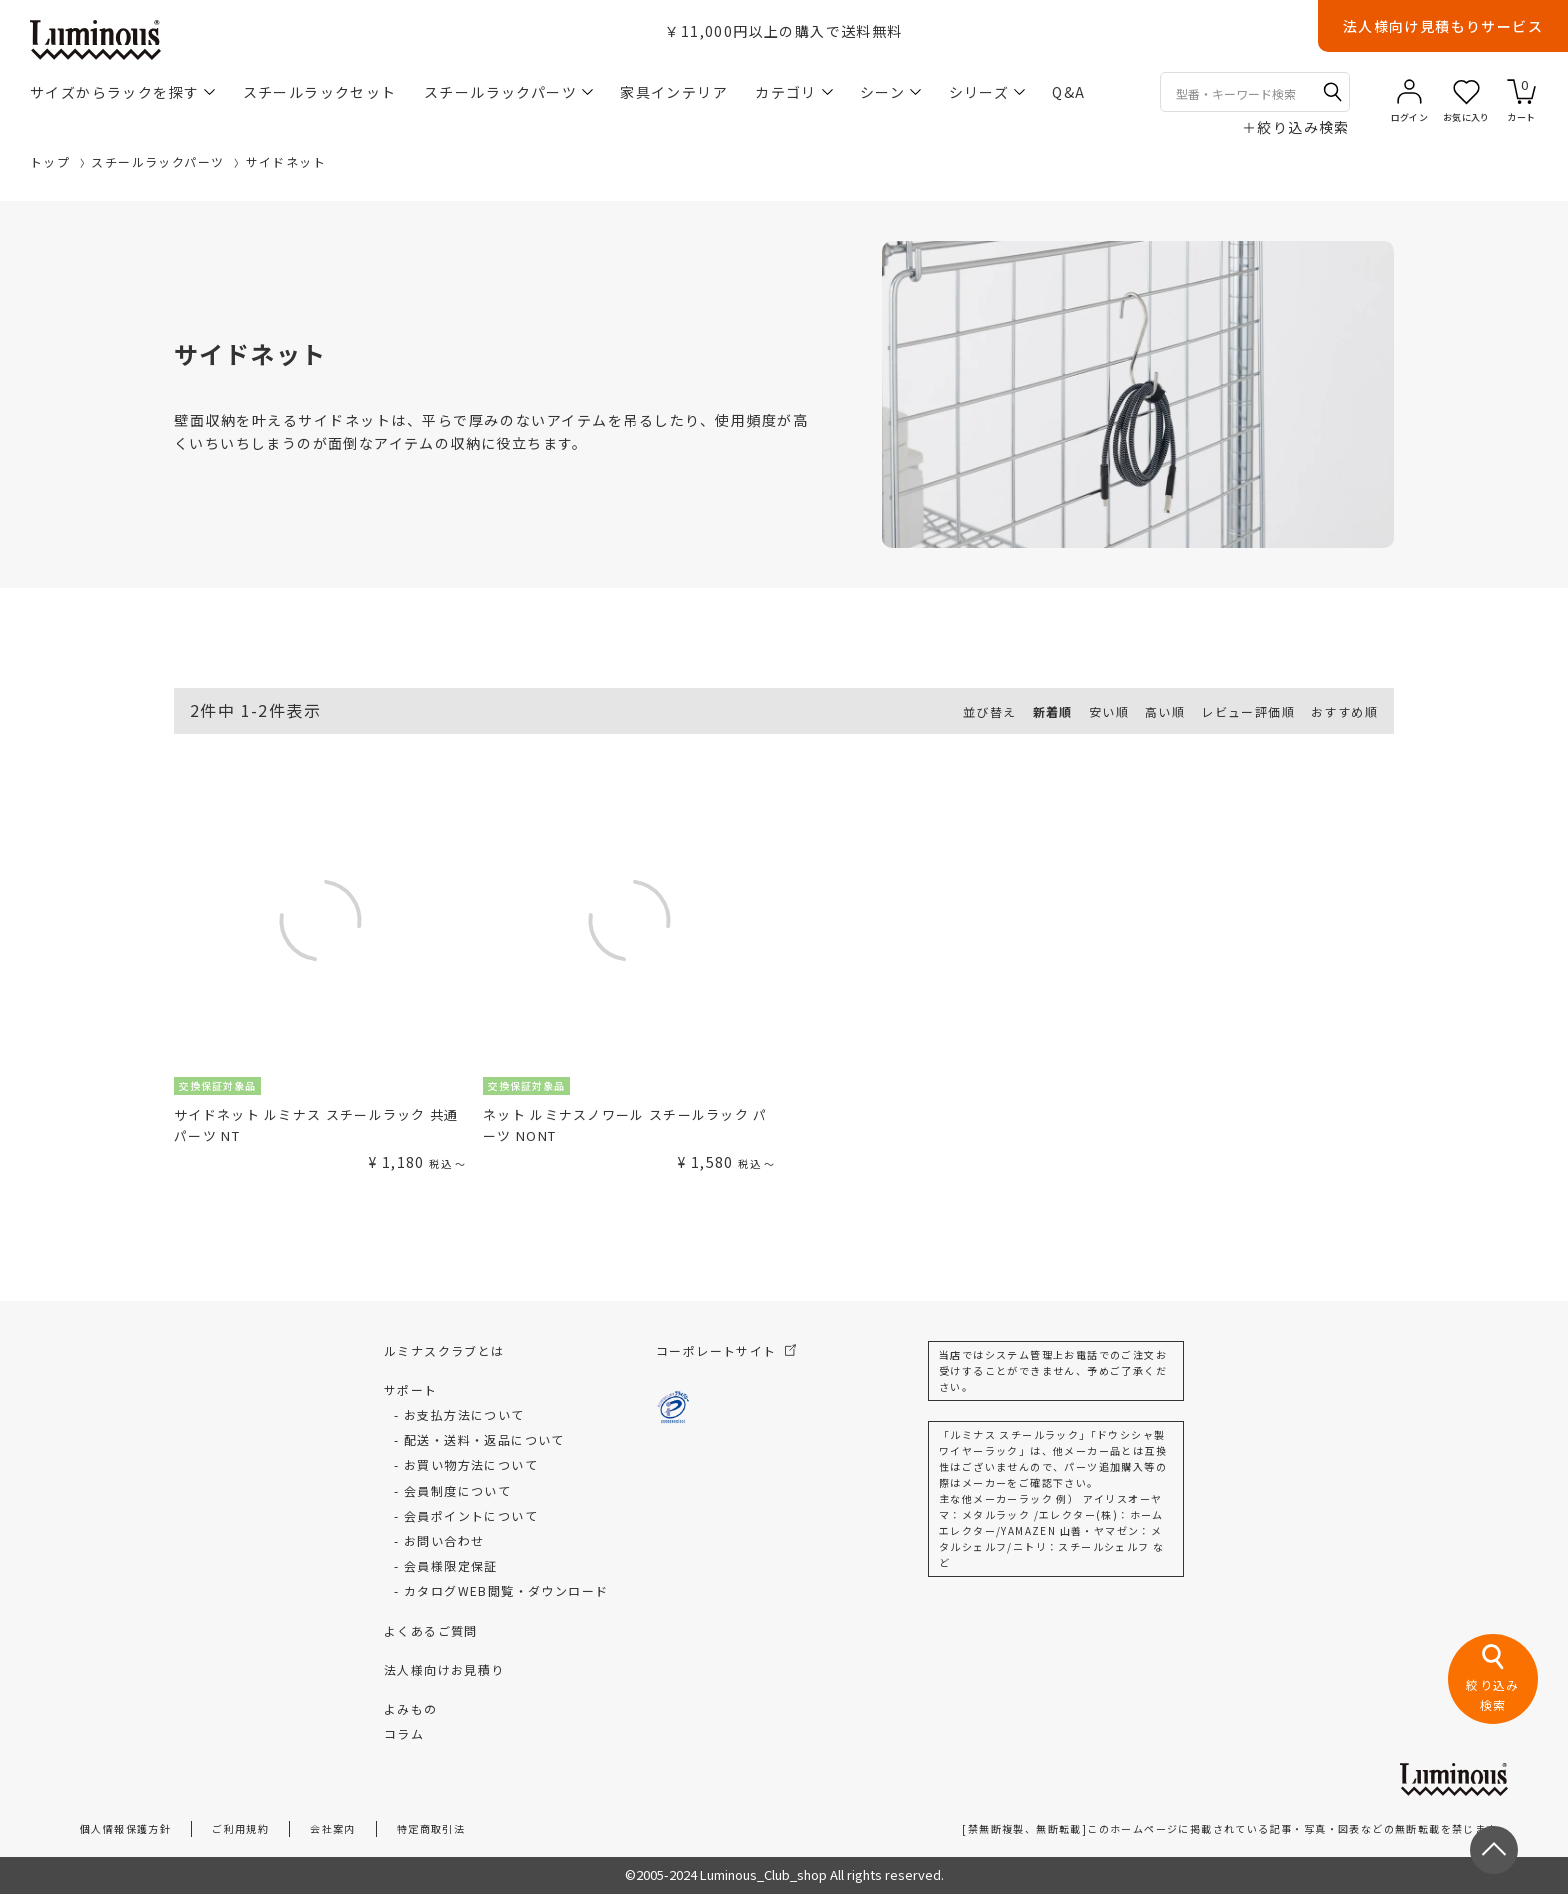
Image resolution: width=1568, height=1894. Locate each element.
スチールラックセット (320, 92)
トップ (50, 161)
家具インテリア (674, 92)
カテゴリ (794, 92)
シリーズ (987, 92)
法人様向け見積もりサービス (1443, 26)
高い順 (1165, 711)
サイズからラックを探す (122, 92)
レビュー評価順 (1248, 711)
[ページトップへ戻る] (1494, 1850)
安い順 (1109, 711)
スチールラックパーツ (508, 92)
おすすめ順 (1344, 711)
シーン (890, 92)
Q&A (1068, 92)
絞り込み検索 (1296, 127)
